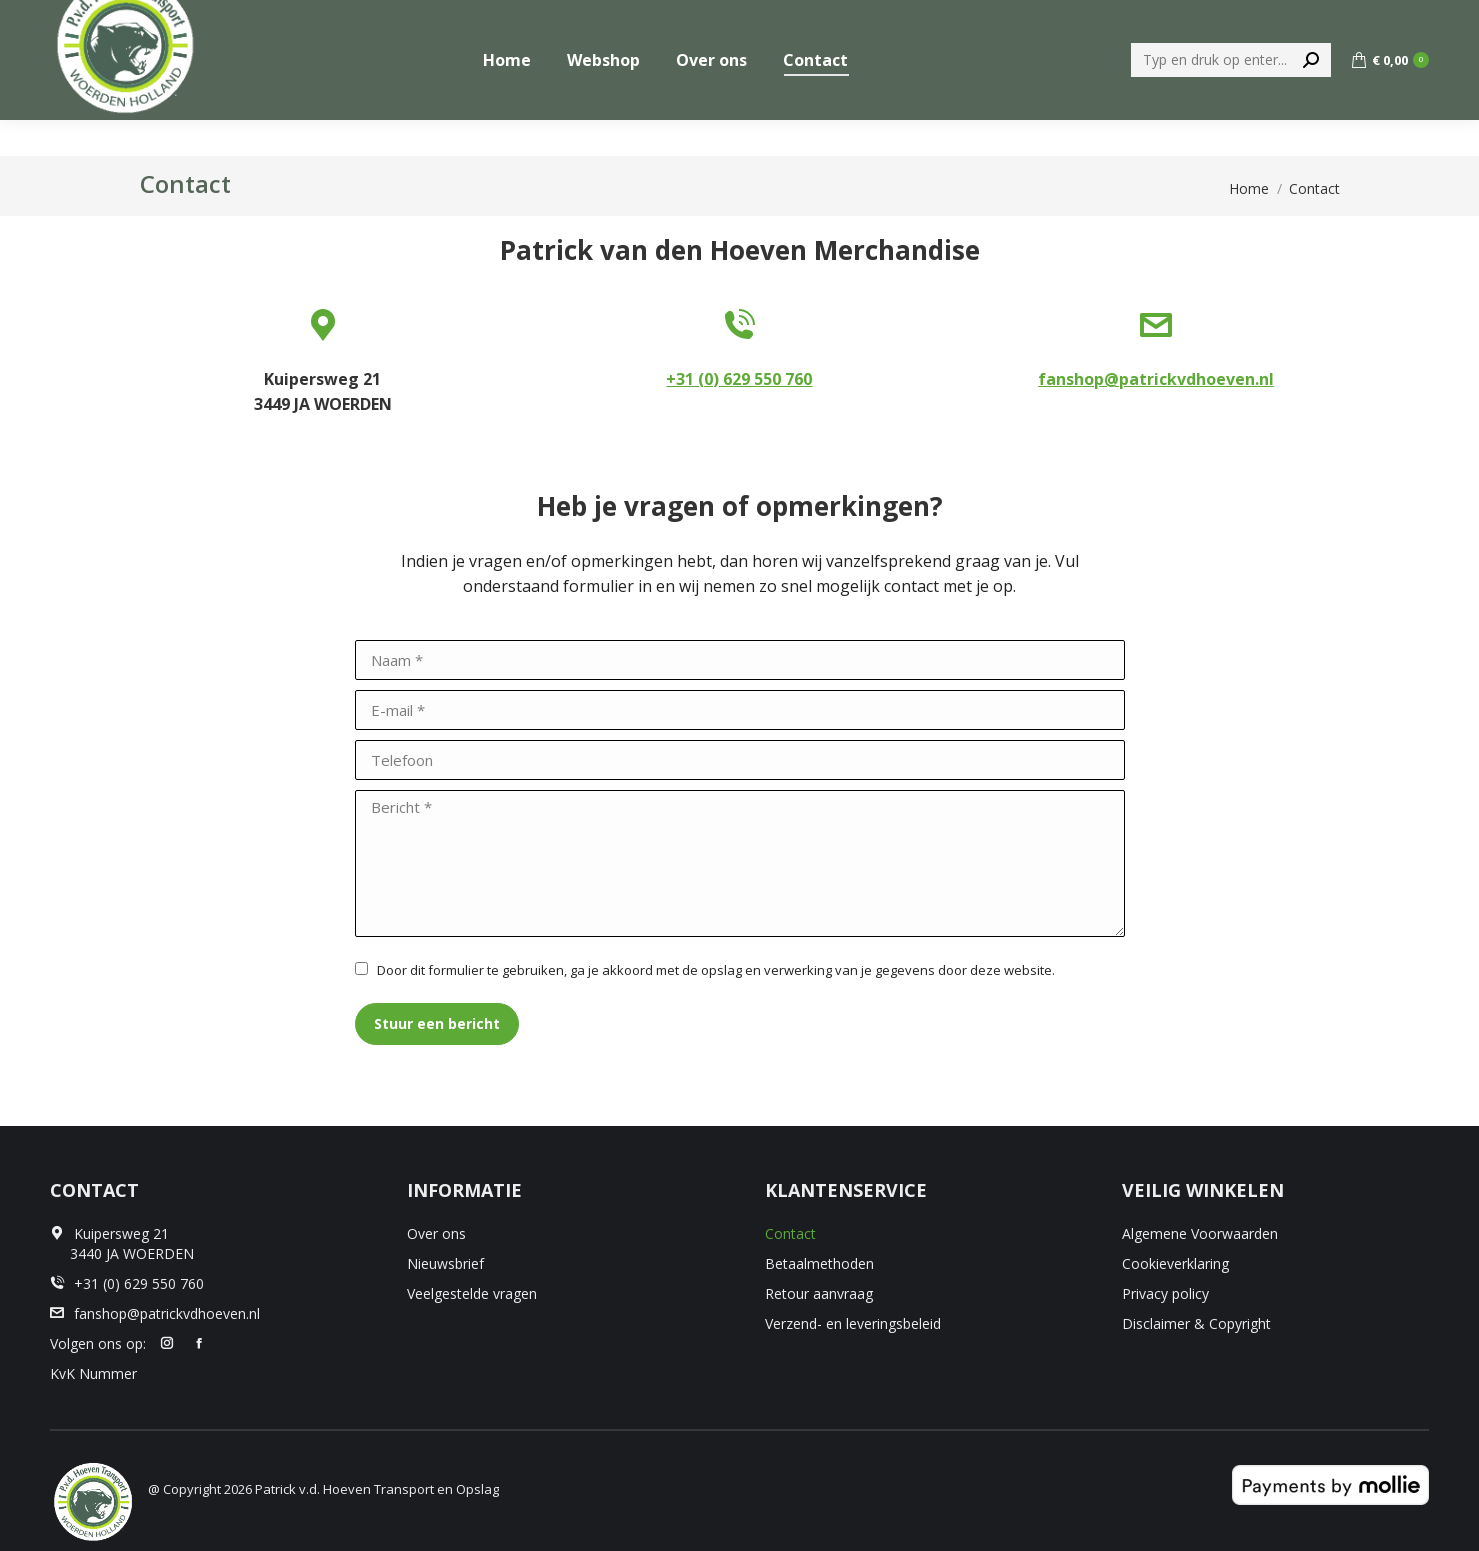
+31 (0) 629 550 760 (1362, 18)
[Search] (1231, 96)
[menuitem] (1228, 18)
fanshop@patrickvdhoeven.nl (1156, 379)
